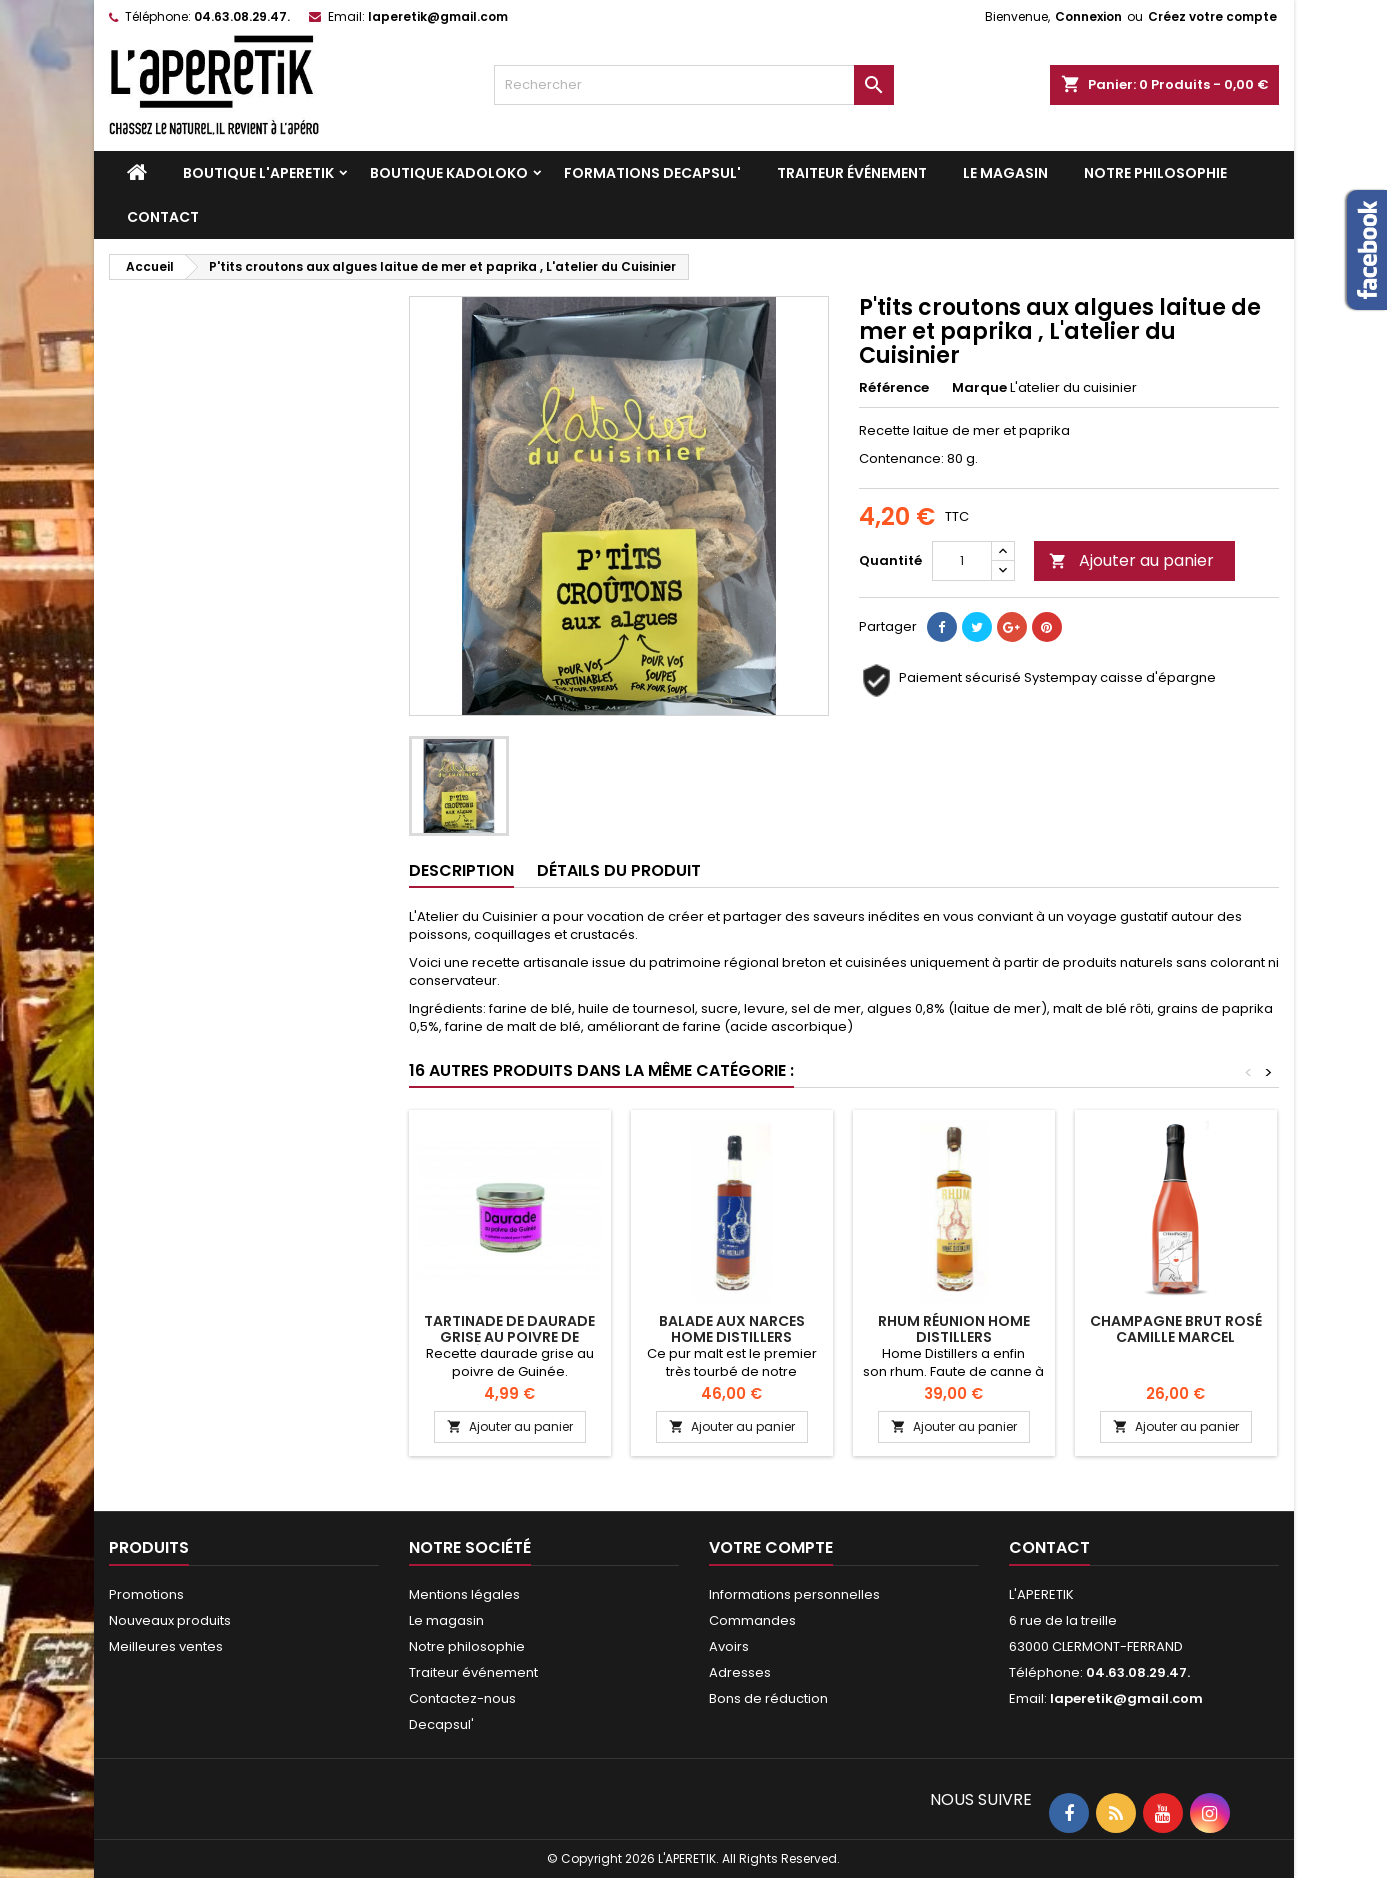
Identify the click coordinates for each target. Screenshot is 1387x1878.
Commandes (752, 1620)
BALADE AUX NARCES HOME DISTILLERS (732, 1329)
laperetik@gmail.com (438, 16)
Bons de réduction (768, 1698)
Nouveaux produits (170, 1620)
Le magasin (1005, 173)
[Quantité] (962, 561)
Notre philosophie (1155, 173)
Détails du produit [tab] (619, 870)
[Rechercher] (694, 85)
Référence (894, 388)
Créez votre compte (1212, 16)
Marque (979, 388)
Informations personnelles (794, 1594)
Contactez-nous (462, 1698)
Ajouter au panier (1131, 560)
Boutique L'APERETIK (258, 173)
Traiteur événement (852, 173)
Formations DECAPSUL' (652, 173)
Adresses (740, 1672)
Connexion (1088, 16)
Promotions (146, 1594)
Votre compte (771, 1547)
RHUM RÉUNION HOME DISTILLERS (954, 1329)
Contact (163, 217)
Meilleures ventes (166, 1646)
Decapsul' (441, 1724)
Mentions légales (464, 1594)
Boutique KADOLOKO (449, 173)
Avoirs (729, 1646)
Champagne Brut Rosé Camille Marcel (1176, 1329)
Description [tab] (461, 870)
